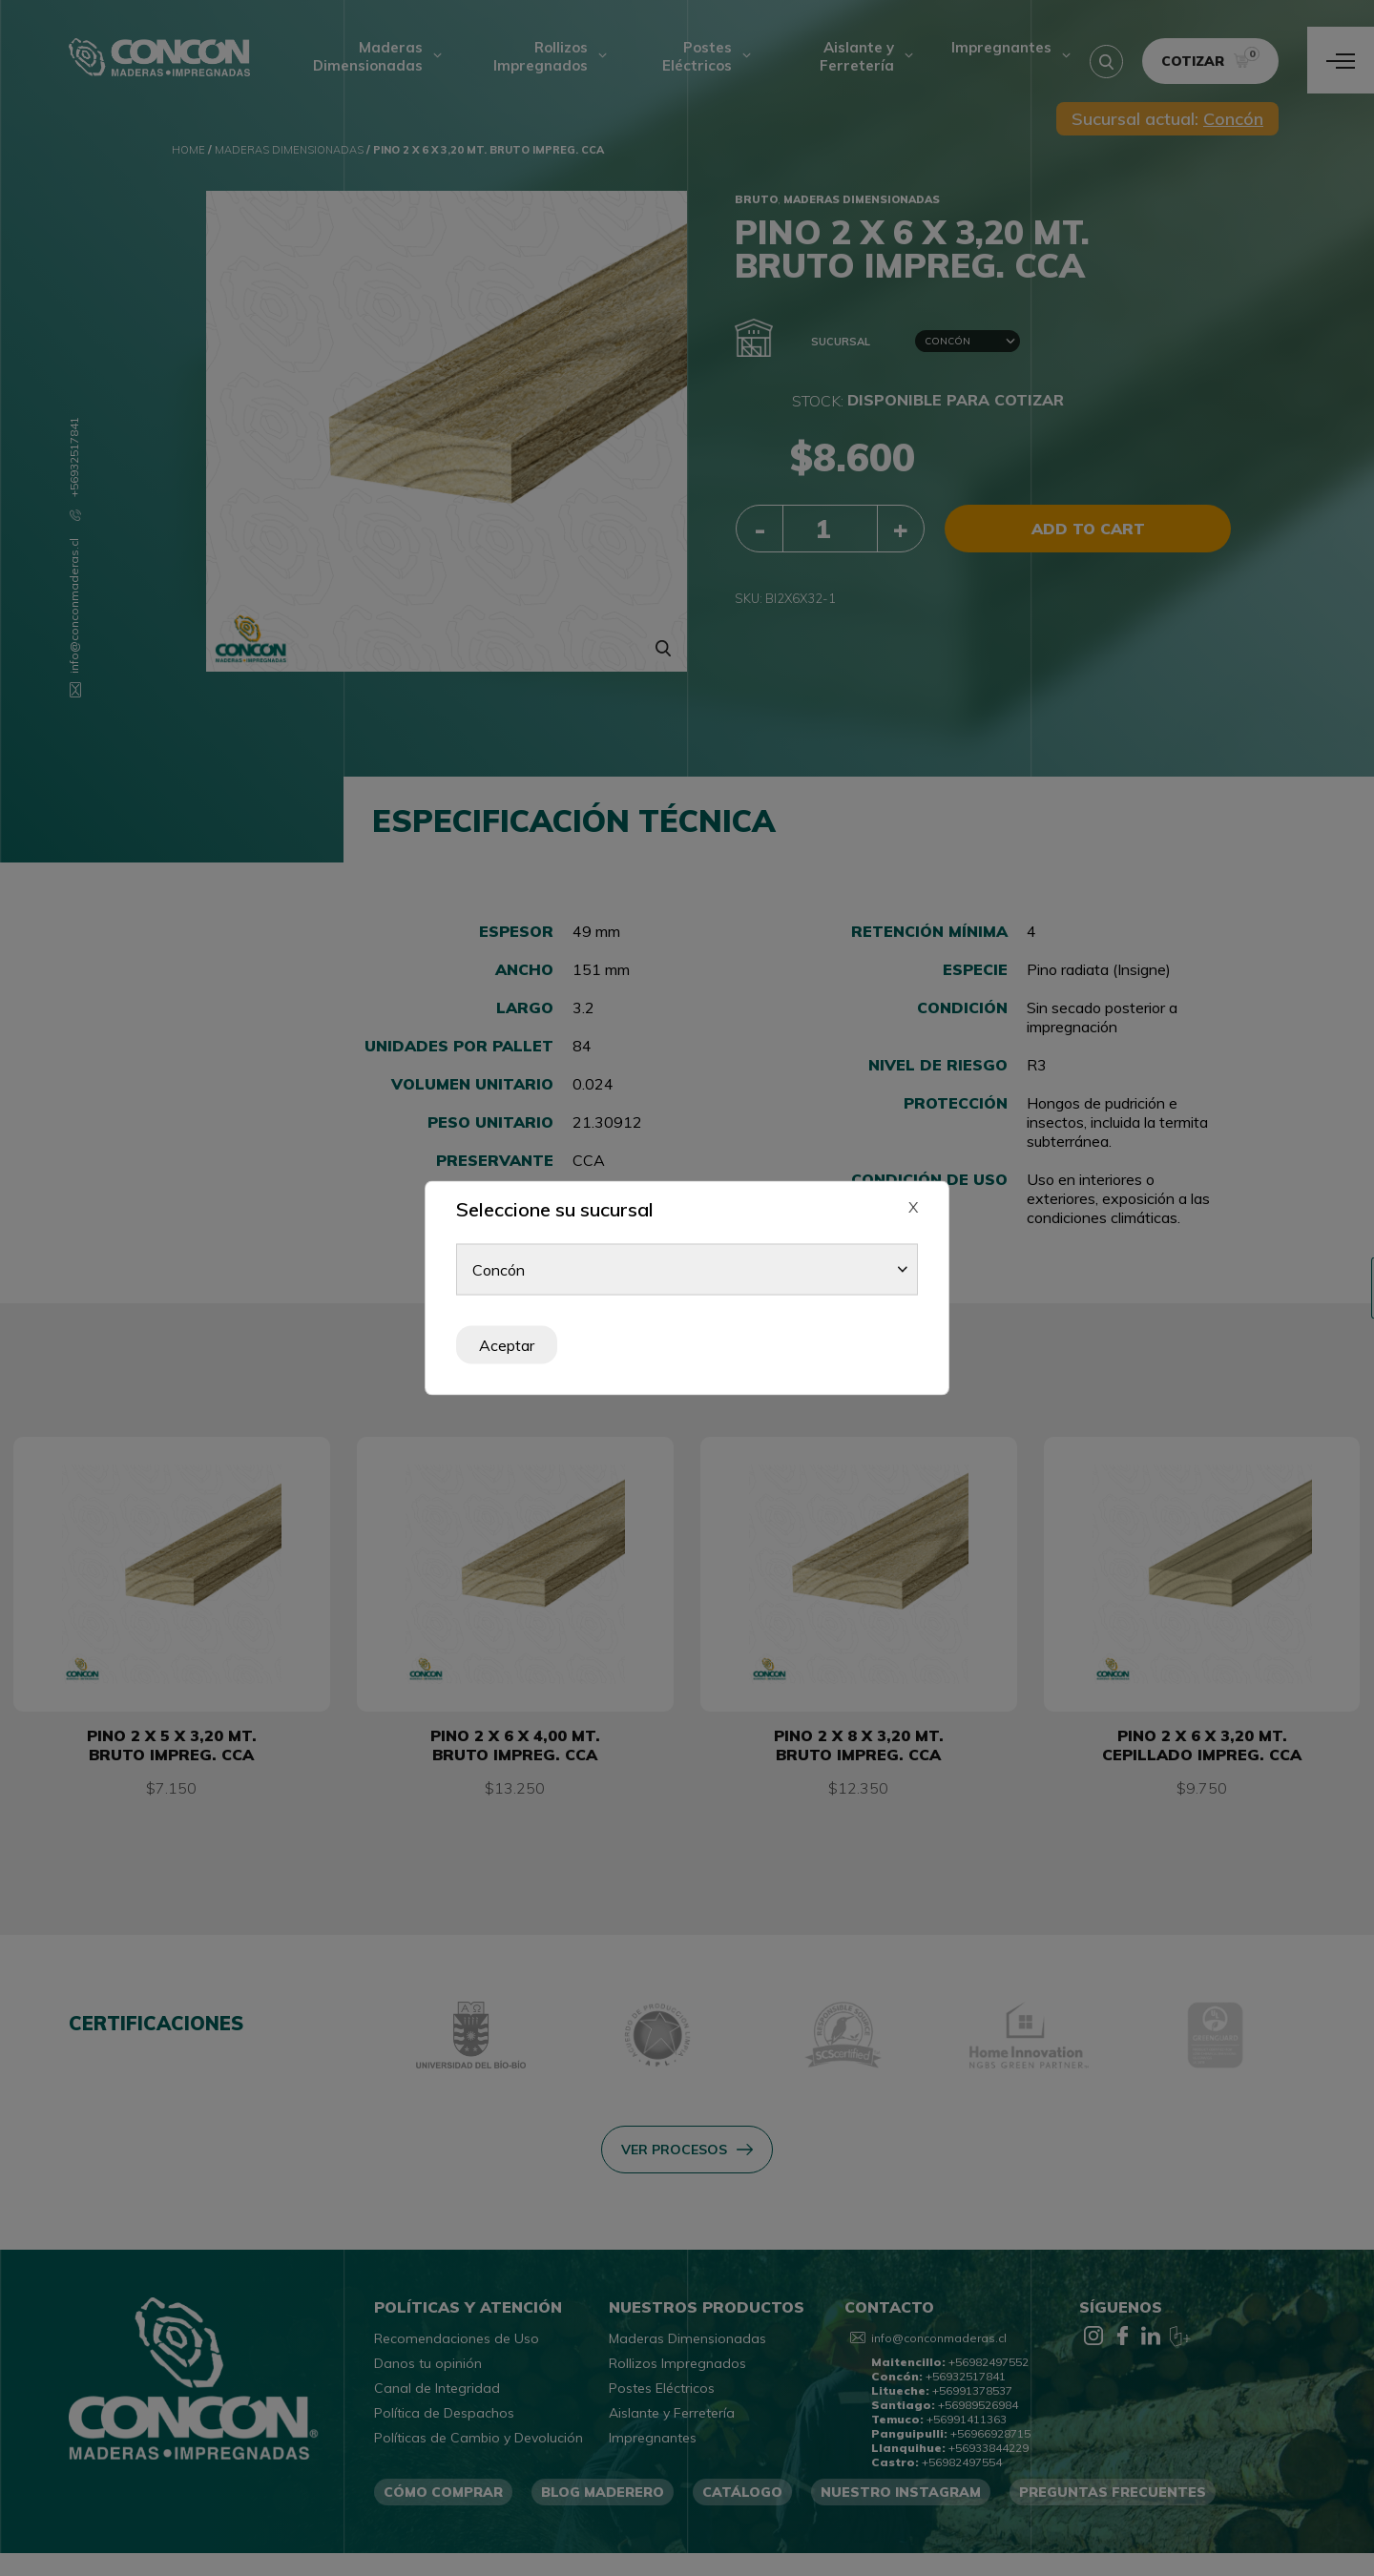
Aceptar (506, 1345)
